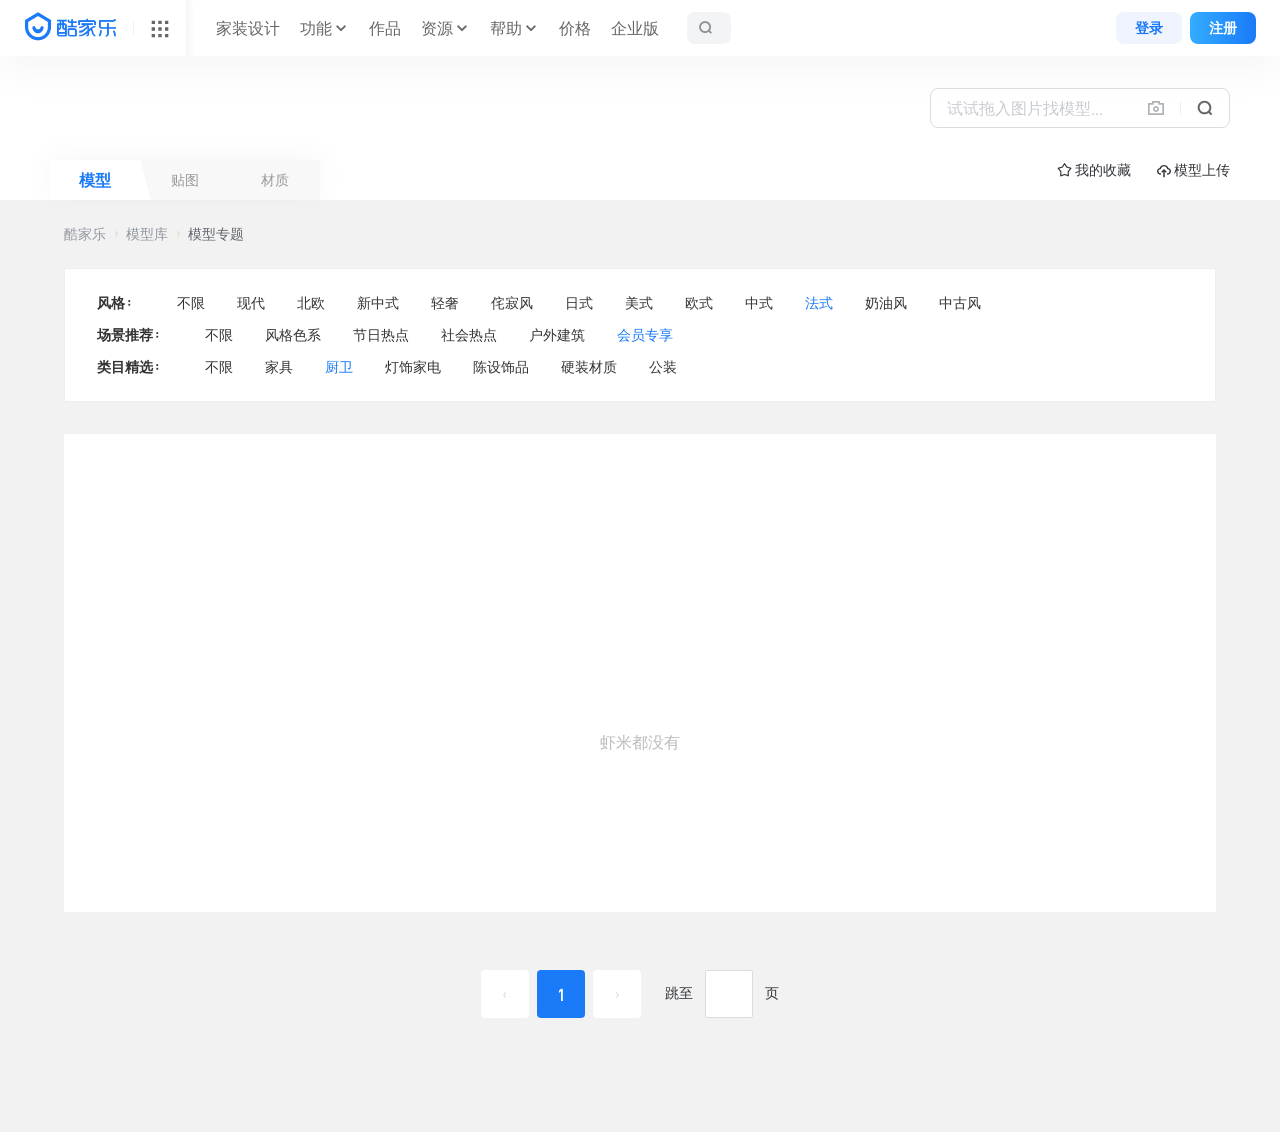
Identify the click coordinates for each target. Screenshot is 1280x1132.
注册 (1223, 28)
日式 (579, 303)
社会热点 (469, 335)
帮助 (506, 28)
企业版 (635, 28)
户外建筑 (557, 335)
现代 (251, 303)
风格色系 (293, 335)
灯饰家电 (413, 367)
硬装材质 (589, 367)
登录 (1149, 28)
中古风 (960, 303)
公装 (663, 367)
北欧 (311, 303)
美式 (639, 303)
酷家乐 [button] (85, 234)
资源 (437, 28)
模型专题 (216, 234)
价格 (575, 28)
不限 (191, 303)
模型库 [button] (147, 234)
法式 (819, 303)
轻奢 (445, 303)
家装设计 (248, 28)
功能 (316, 28)
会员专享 (645, 335)
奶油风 (886, 303)
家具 (279, 367)
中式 (759, 303)
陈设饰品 (501, 367)
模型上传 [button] (1193, 170)
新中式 (378, 303)
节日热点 (381, 335)
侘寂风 (512, 303)
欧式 (699, 303)
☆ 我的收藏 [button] (1094, 170)
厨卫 (339, 367)
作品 (385, 28)
